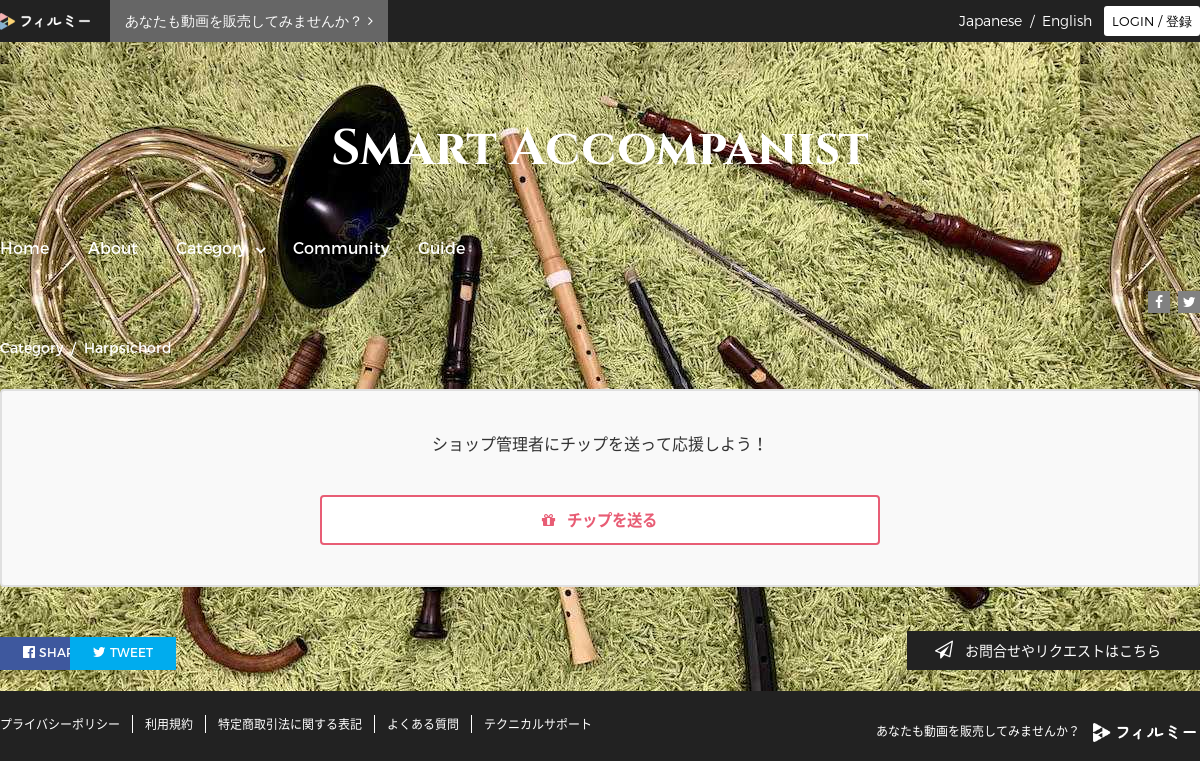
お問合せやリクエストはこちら (1054, 650)
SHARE (54, 654)
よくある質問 (423, 724)
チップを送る (600, 521)
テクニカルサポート (538, 724)
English (1067, 21)
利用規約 (169, 724)
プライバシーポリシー (60, 724)
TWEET (172, 654)
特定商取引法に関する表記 (290, 724)
